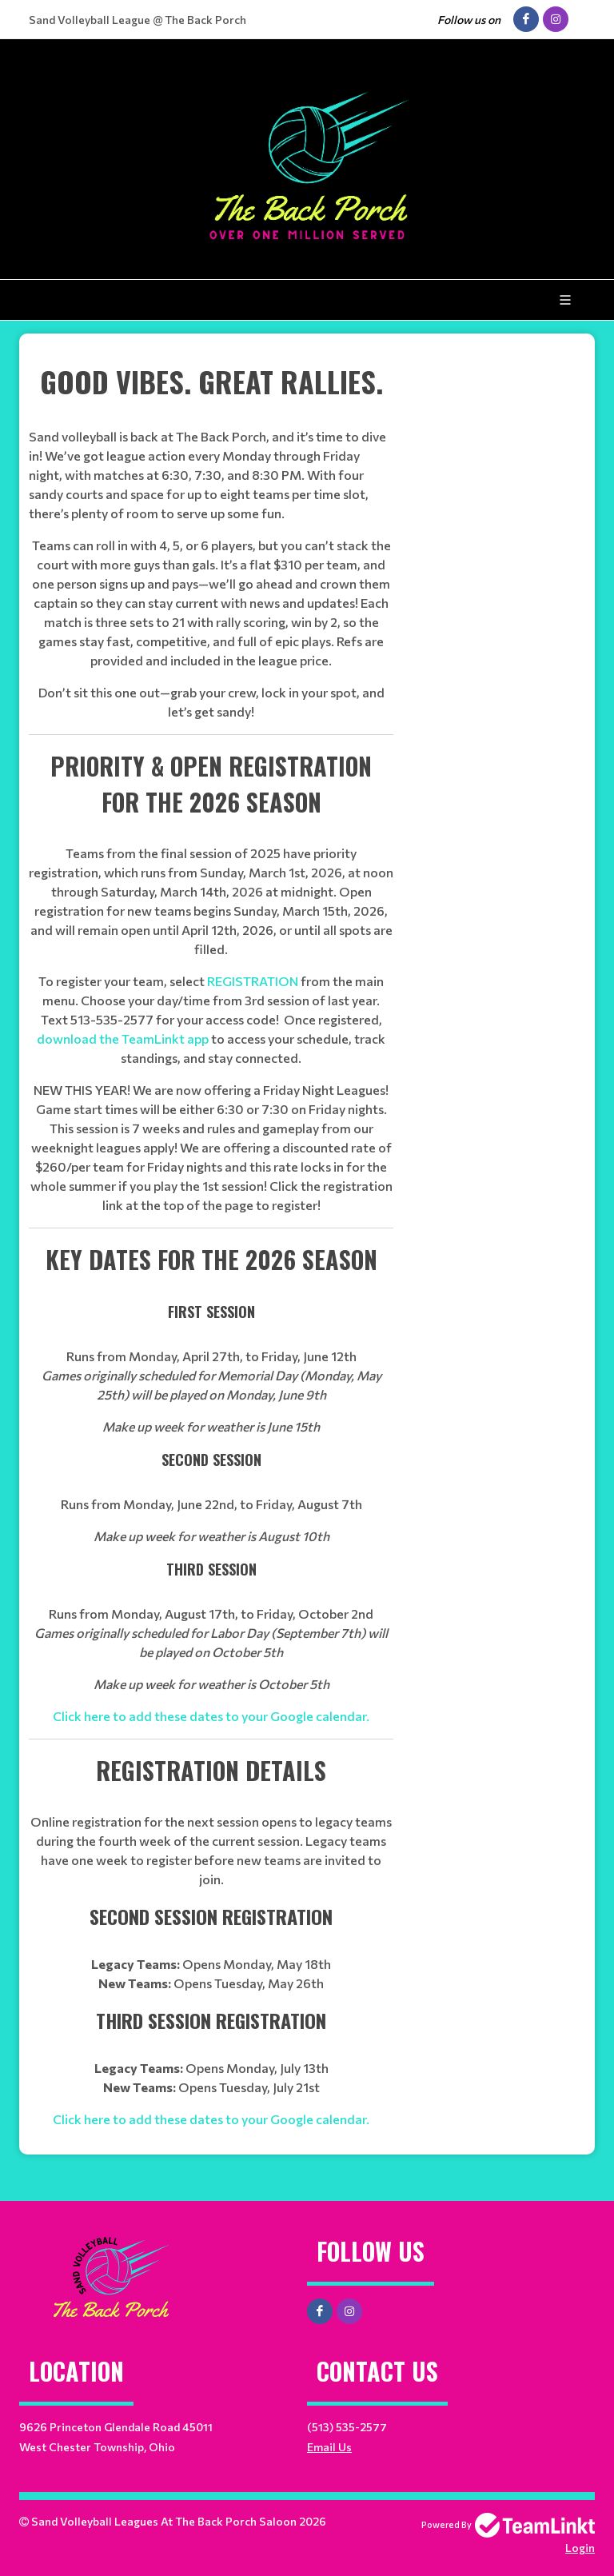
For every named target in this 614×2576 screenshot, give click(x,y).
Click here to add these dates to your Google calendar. (211, 1715)
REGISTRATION (252, 980)
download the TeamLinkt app (123, 1038)
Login (580, 2547)
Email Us (329, 2447)
